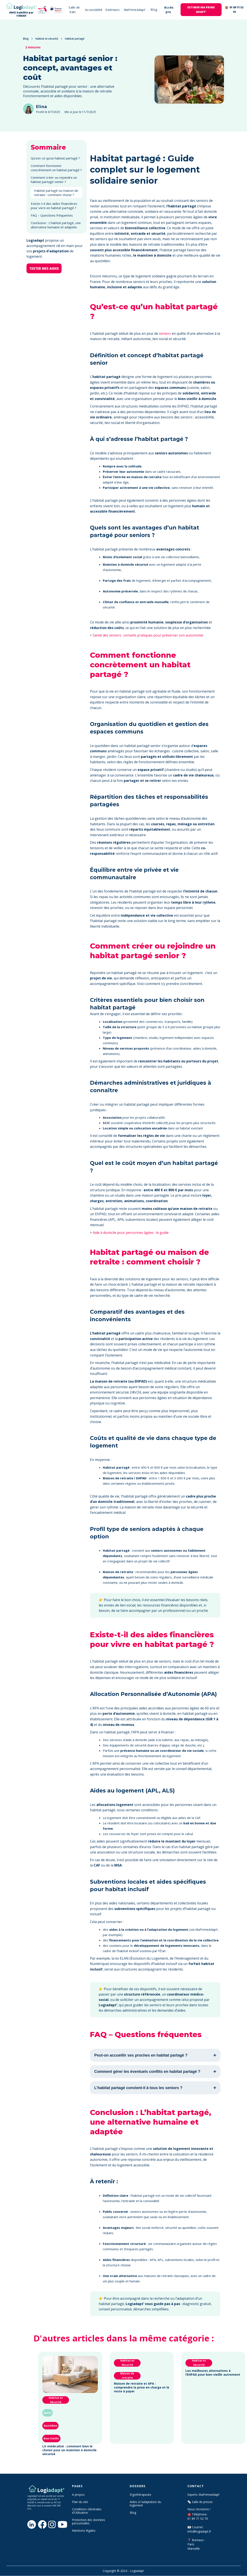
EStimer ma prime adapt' (201, 9)
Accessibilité (93, 10)
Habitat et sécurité (46, 38)
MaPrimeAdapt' (135, 10)
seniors (164, 333)
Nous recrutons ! (198, 2509)
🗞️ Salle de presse (200, 2502)
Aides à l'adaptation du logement (145, 2503)
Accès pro (168, 9)
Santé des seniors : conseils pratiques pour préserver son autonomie (148, 635)
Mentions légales (84, 2530)
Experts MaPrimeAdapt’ (203, 2494)
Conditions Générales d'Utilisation (86, 2511)
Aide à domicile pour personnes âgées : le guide (131, 1232)
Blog (26, 38)
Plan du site (80, 2502)
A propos (78, 2494)
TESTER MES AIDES (44, 268)
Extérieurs (112, 10)
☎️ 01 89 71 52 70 (234, 10)
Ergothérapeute (140, 2494)
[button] (153, 9)
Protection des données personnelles (88, 2521)
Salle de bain (74, 9)
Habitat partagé (74, 38)
